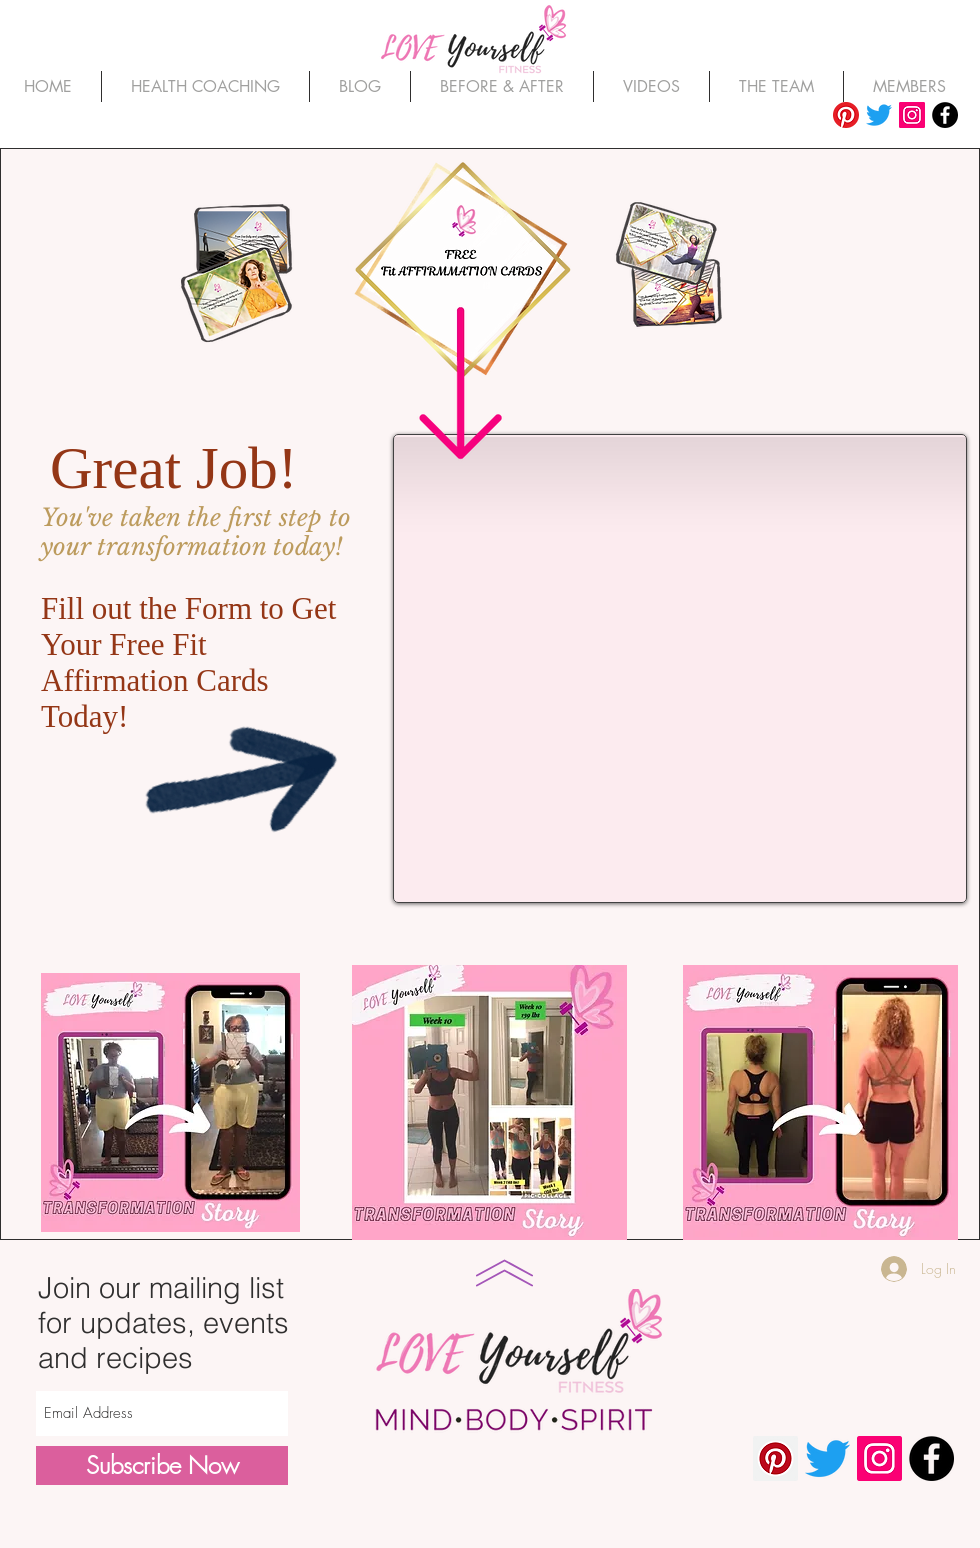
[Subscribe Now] (162, 1465)
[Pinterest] (846, 115)
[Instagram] (912, 115)
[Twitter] (879, 115)
